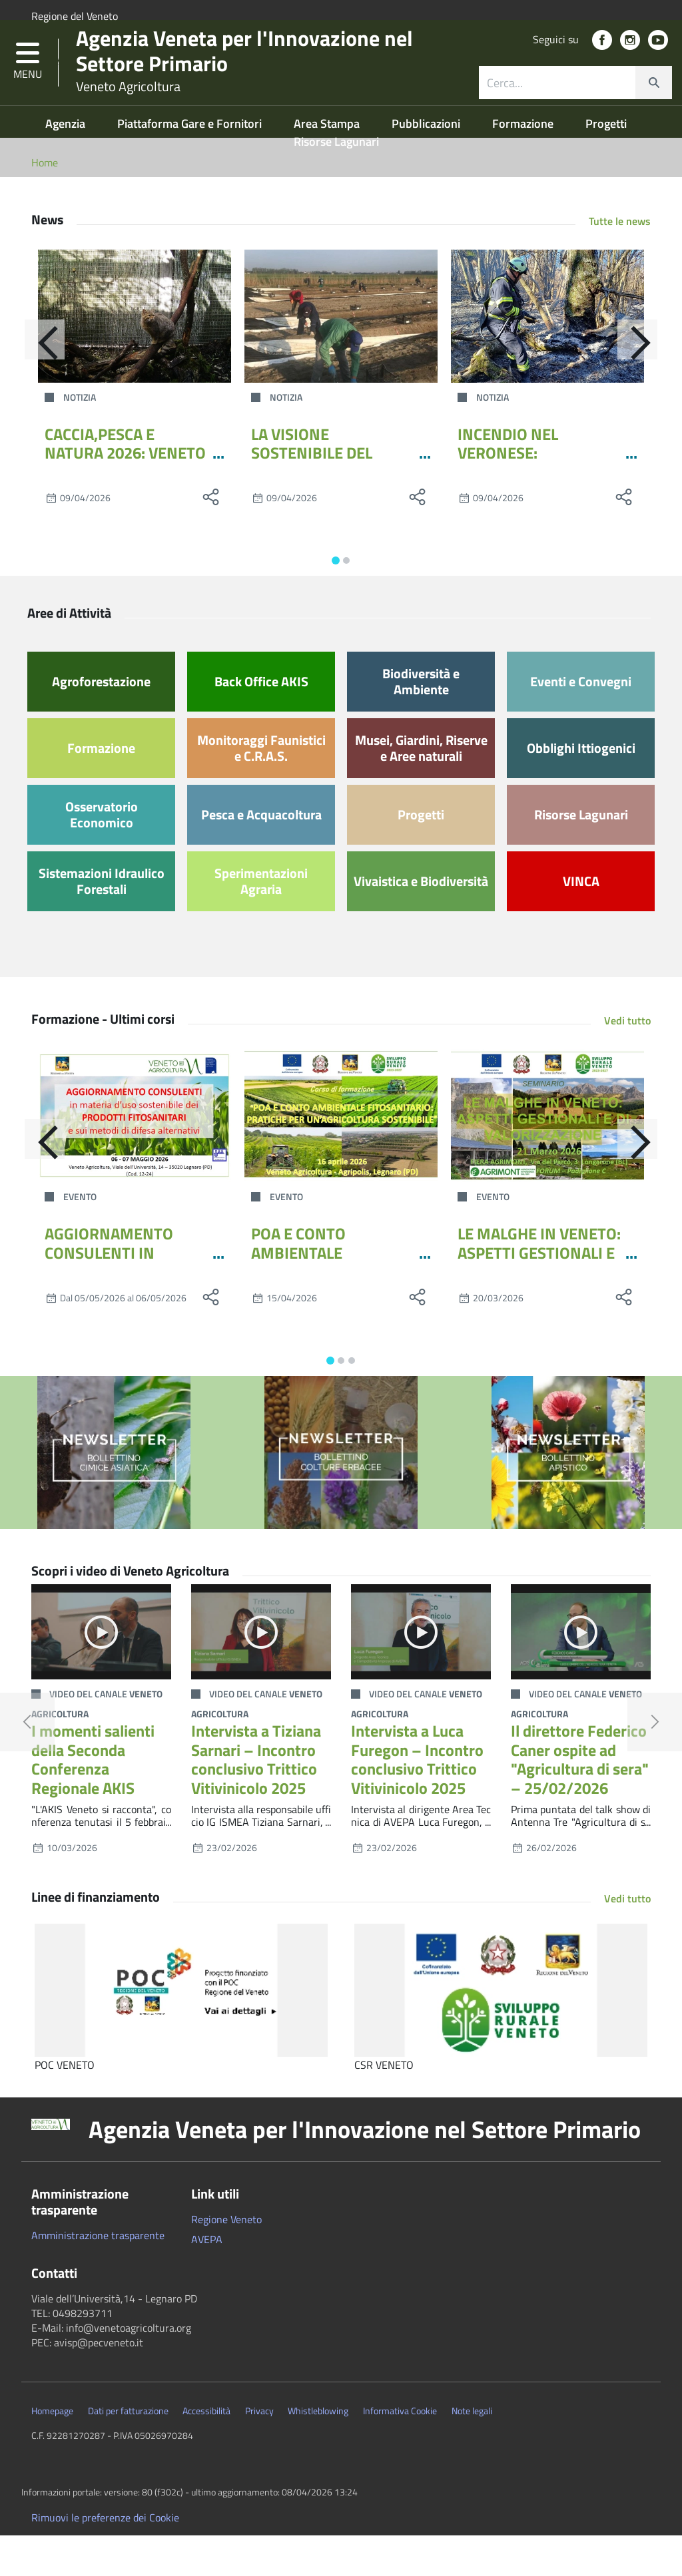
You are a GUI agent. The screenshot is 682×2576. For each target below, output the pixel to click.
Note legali (472, 2452)
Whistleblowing (318, 2452)
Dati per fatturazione (128, 2452)
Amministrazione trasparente (98, 2276)
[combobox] (575, 109)
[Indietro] (31, 386)
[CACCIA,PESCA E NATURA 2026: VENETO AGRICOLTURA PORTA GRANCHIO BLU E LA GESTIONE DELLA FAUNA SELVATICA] (134, 356)
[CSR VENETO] (500, 2031)
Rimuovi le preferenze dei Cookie (105, 2558)
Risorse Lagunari (336, 182)
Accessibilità (206, 2452)
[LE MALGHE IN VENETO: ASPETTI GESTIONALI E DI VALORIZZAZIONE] (547, 1156)
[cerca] (653, 109)
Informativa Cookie (400, 2452)
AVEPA (206, 2280)
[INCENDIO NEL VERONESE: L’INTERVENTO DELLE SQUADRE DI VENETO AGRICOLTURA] (547, 356)
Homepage (52, 2452)
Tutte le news (620, 262)
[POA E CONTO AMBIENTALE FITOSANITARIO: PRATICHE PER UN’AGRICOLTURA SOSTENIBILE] (341, 1156)
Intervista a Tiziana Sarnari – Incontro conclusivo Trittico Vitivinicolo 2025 (256, 1799)
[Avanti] (650, 386)
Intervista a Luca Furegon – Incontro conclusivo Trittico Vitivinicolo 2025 (417, 1799)
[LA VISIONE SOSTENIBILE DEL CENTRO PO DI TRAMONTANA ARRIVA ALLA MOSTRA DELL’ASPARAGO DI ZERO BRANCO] (341, 356)
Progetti (606, 164)
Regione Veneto (226, 2260)
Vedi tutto (627, 1061)
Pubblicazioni (427, 164)
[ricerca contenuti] (557, 109)
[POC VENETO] (181, 2031)
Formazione (524, 164)
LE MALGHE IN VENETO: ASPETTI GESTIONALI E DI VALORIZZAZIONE (539, 1293)
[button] (27, 88)
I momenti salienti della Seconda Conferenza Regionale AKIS (93, 1799)
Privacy (259, 2452)
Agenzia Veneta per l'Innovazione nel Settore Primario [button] (365, 2170)
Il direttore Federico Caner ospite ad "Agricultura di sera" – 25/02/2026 (580, 1799)
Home (44, 203)
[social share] (211, 538)
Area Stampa (328, 164)
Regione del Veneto (74, 16)
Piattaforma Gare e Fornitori (190, 164)
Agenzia (66, 164)
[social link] (602, 66)
